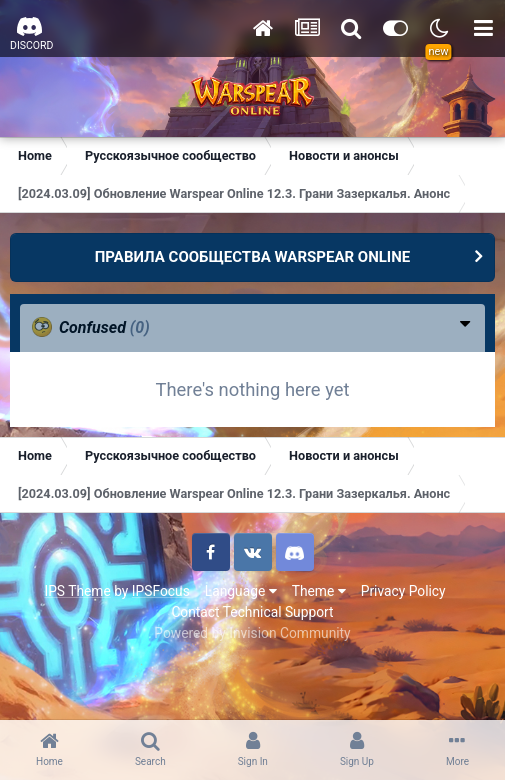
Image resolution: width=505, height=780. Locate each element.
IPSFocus (161, 591)
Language (241, 591)
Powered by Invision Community (252, 633)
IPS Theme (77, 591)
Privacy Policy (403, 591)
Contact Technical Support (252, 612)
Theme (319, 591)
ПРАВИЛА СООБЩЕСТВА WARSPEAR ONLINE (253, 257)
